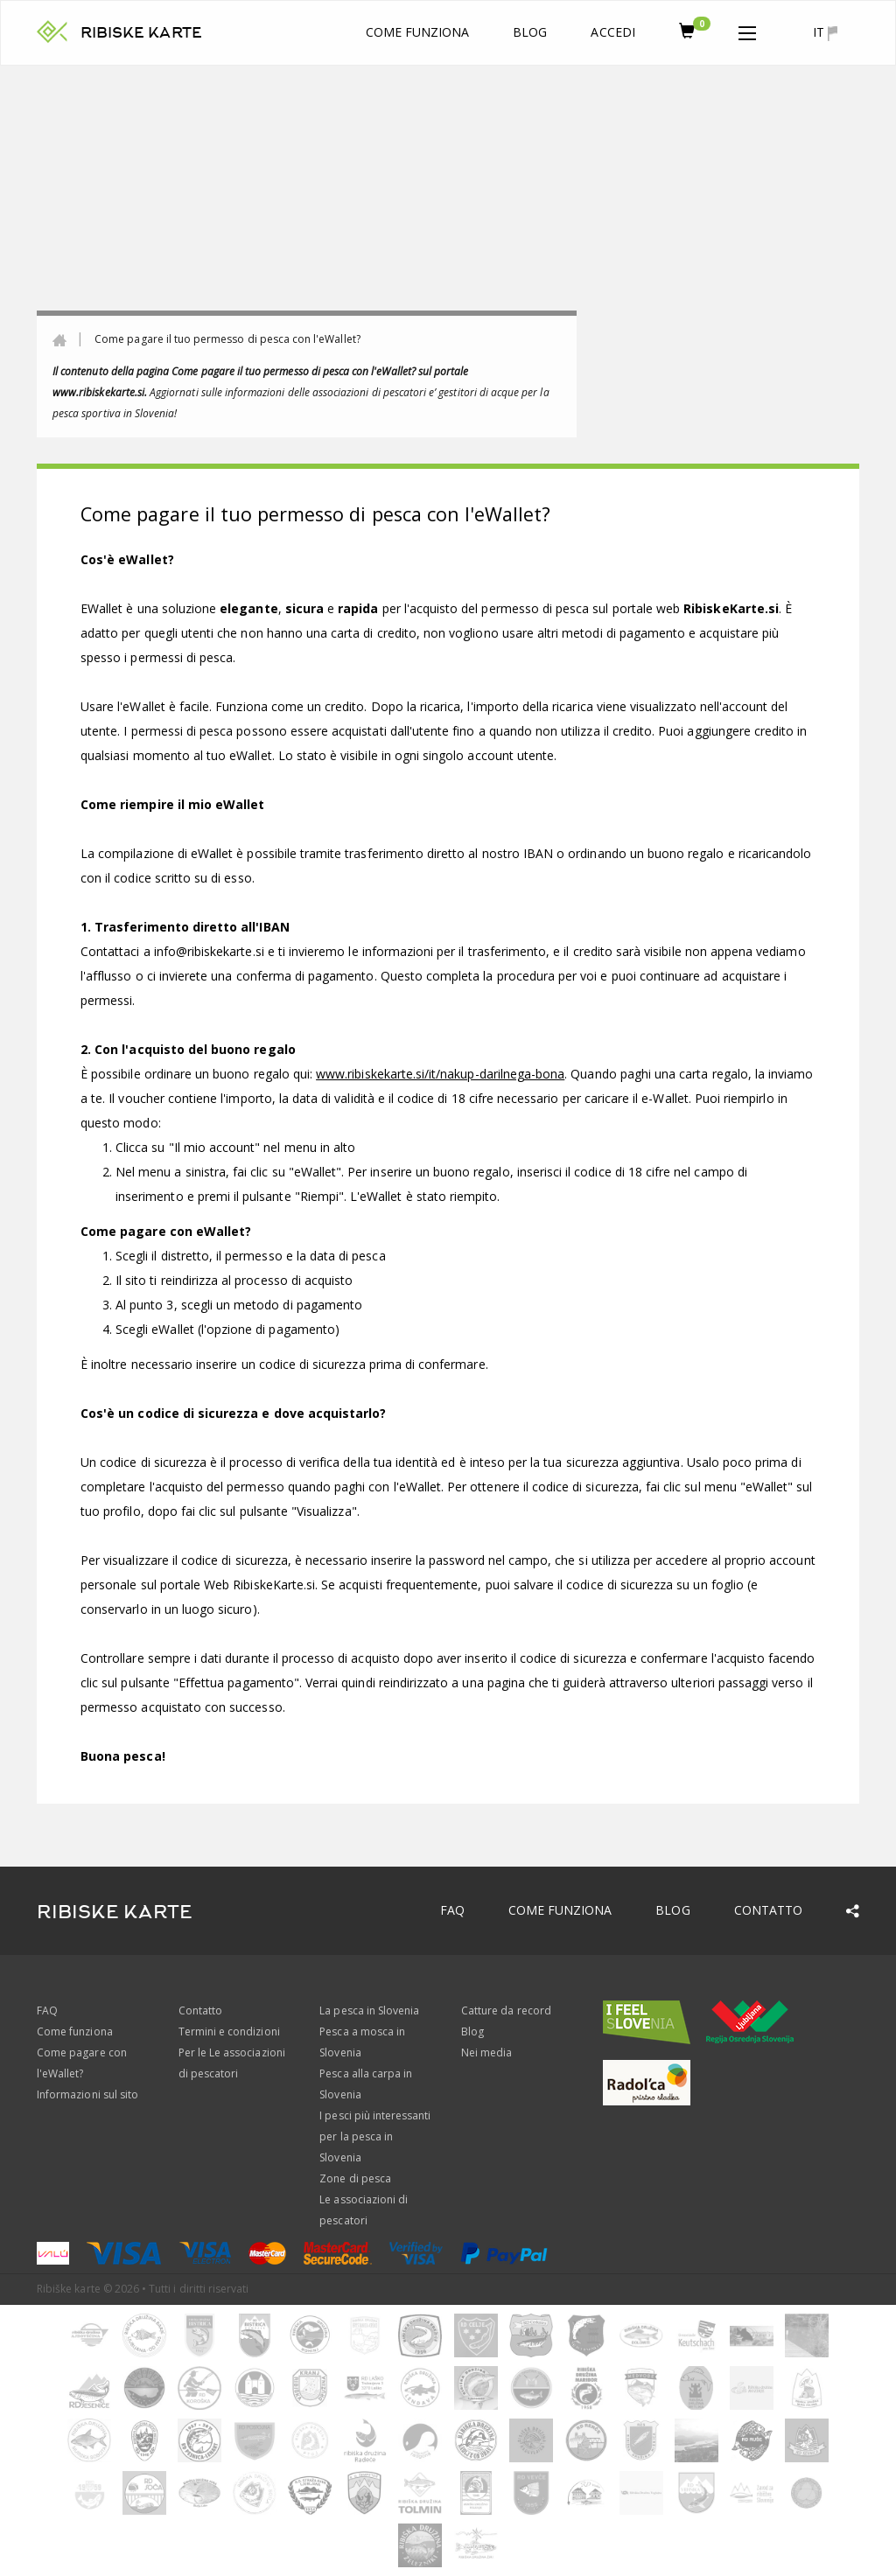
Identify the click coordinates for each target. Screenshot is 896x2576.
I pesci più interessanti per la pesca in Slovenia (374, 2136)
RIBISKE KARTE (141, 32)
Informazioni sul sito (87, 2094)
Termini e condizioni (229, 2031)
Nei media (486, 2052)
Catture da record (506, 2010)
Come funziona (418, 32)
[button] (747, 30)
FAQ (452, 1910)
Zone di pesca (355, 2178)
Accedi (612, 32)
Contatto (768, 1910)
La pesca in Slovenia (369, 2010)
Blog (530, 32)
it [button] (825, 32)
